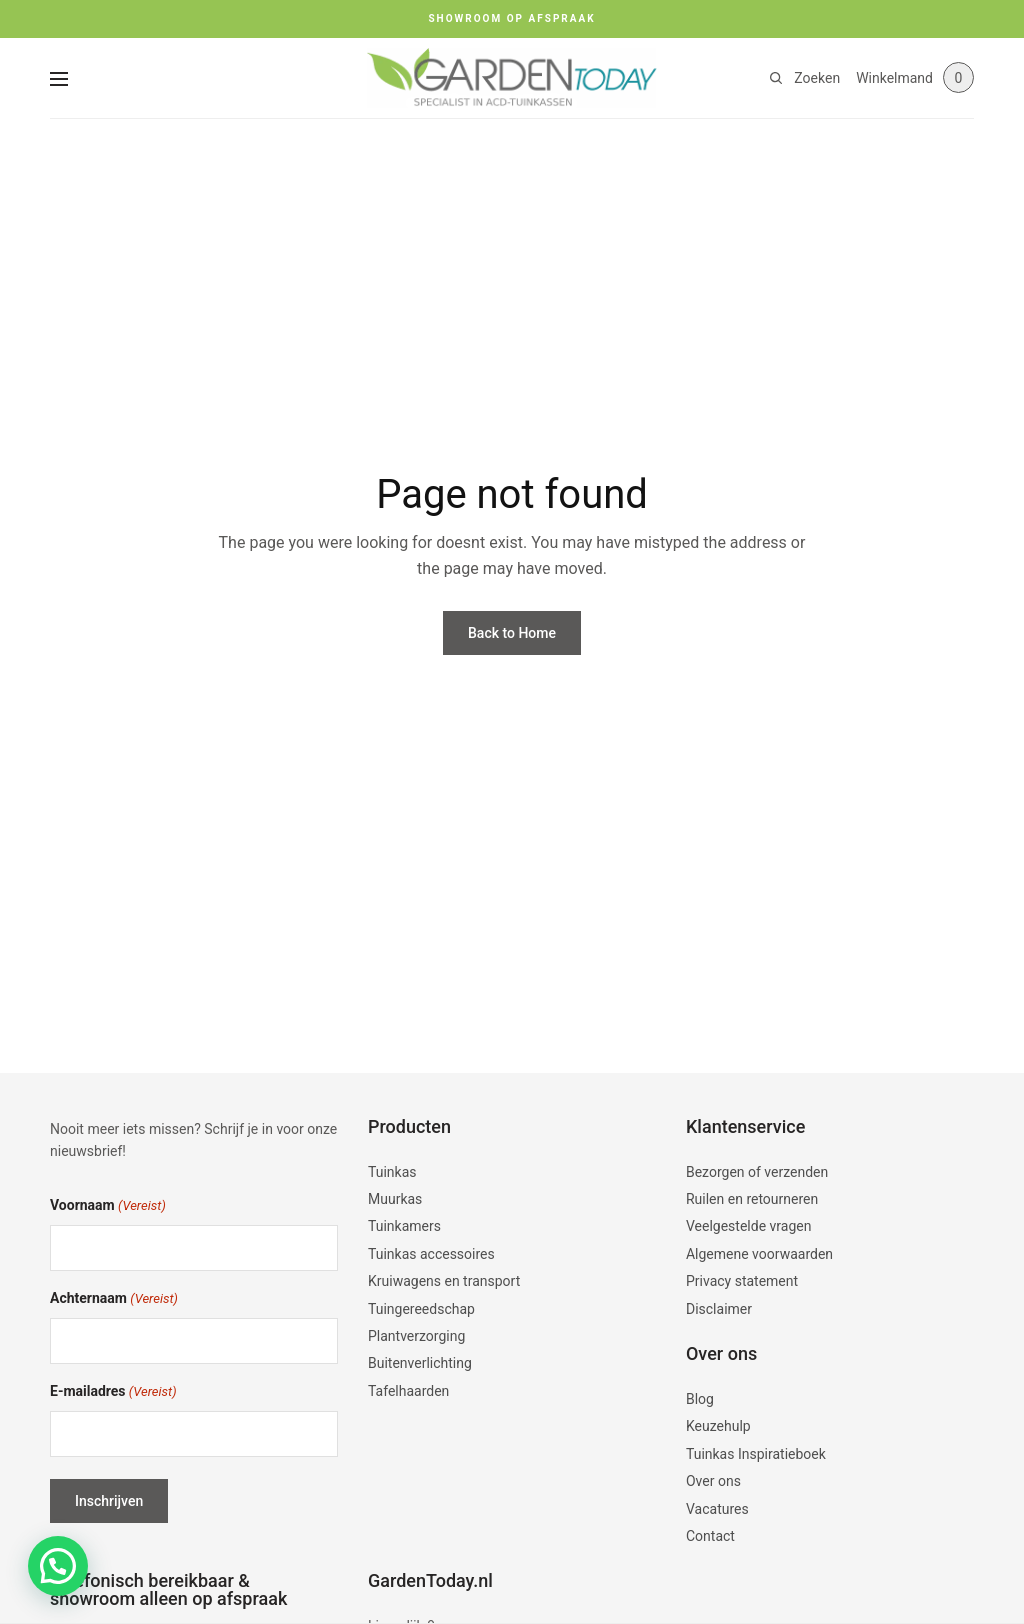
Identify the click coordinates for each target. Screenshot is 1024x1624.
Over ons (713, 1481)
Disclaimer (719, 1309)
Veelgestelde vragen (748, 1226)
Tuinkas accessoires (431, 1254)
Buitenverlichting (420, 1363)
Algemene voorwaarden (759, 1254)
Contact (710, 1536)
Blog (700, 1399)
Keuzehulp (718, 1426)
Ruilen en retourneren (752, 1199)
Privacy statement (742, 1281)
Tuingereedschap (421, 1309)
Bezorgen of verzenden (757, 1172)
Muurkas (395, 1199)
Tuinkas (392, 1172)
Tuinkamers (404, 1226)
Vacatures (717, 1509)
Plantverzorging (416, 1336)
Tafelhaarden (408, 1391)
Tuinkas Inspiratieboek (756, 1454)
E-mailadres (113, 1392)
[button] (58, 1566)
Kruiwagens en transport (444, 1281)
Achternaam (114, 1299)
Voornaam (108, 1206)
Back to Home (512, 633)
